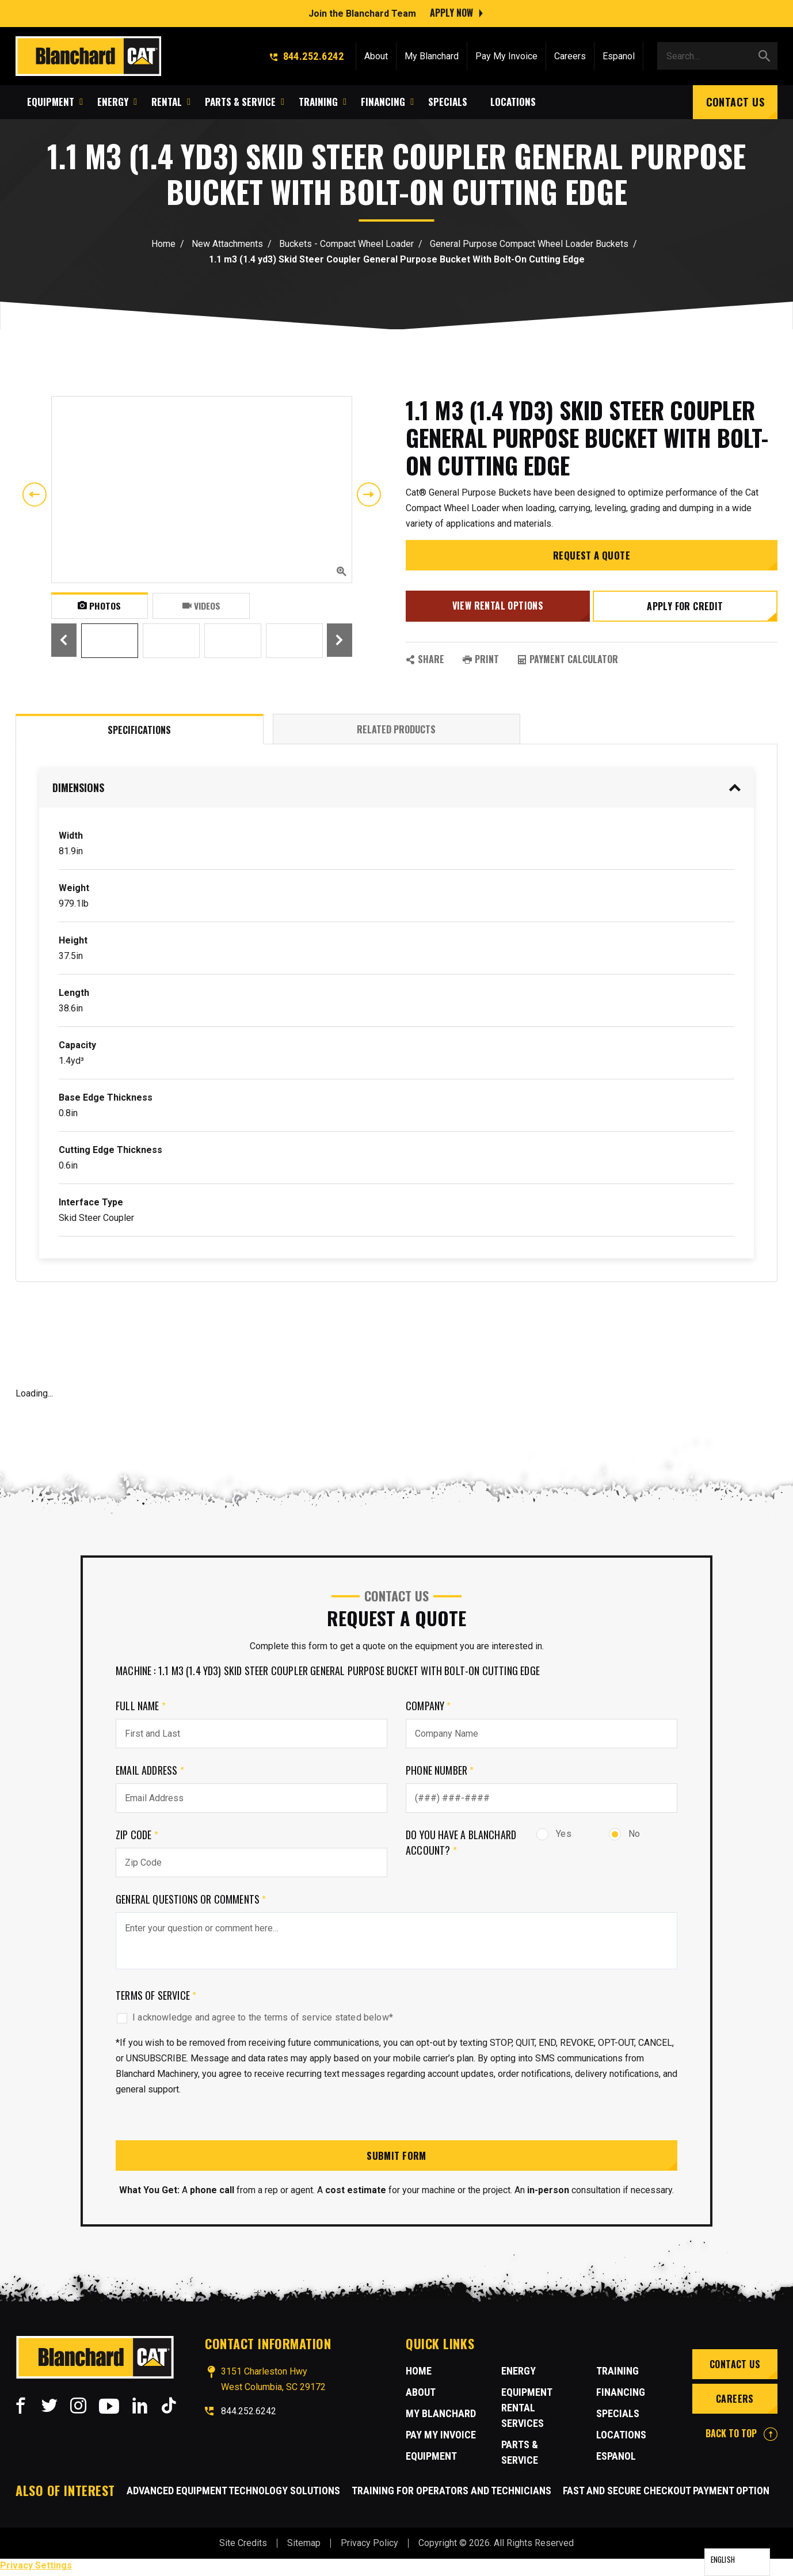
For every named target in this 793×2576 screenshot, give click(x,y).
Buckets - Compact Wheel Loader (346, 243)
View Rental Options (496, 610)
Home (163, 243)
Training (617, 2374)
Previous (34, 494)
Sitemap (304, 2546)
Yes (553, 1835)
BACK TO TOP (741, 2436)
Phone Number (440, 1771)
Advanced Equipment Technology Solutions (233, 2494)
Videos (201, 605)
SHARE (425, 661)
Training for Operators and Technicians (451, 2494)
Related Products (396, 731)
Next (369, 494)
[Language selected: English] (737, 2562)
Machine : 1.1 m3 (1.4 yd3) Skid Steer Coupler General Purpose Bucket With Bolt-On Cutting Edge (328, 1672)
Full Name (141, 1707)
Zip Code (137, 1836)
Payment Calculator (567, 661)
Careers (570, 53)
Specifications (139, 732)
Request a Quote (592, 561)
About (376, 53)
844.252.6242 (307, 54)
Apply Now (451, 11)
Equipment (431, 2459)
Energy (518, 2374)
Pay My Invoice (506, 53)
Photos (99, 605)
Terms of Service (156, 1996)
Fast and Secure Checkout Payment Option (666, 2494)
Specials (617, 2416)
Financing (620, 2395)
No (624, 1835)
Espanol (619, 53)
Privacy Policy (369, 2546)
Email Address (150, 1771)
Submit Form (396, 2157)
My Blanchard (432, 53)
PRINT (481, 661)
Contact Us (735, 99)
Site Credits (243, 2546)
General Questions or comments (191, 1900)
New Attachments (227, 243)
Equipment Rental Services (526, 2410)
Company (428, 1707)
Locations (621, 2438)
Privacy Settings (36, 2568)
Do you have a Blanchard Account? (461, 1844)
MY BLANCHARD (441, 2416)
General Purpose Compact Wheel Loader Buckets (529, 243)
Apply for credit (687, 611)
